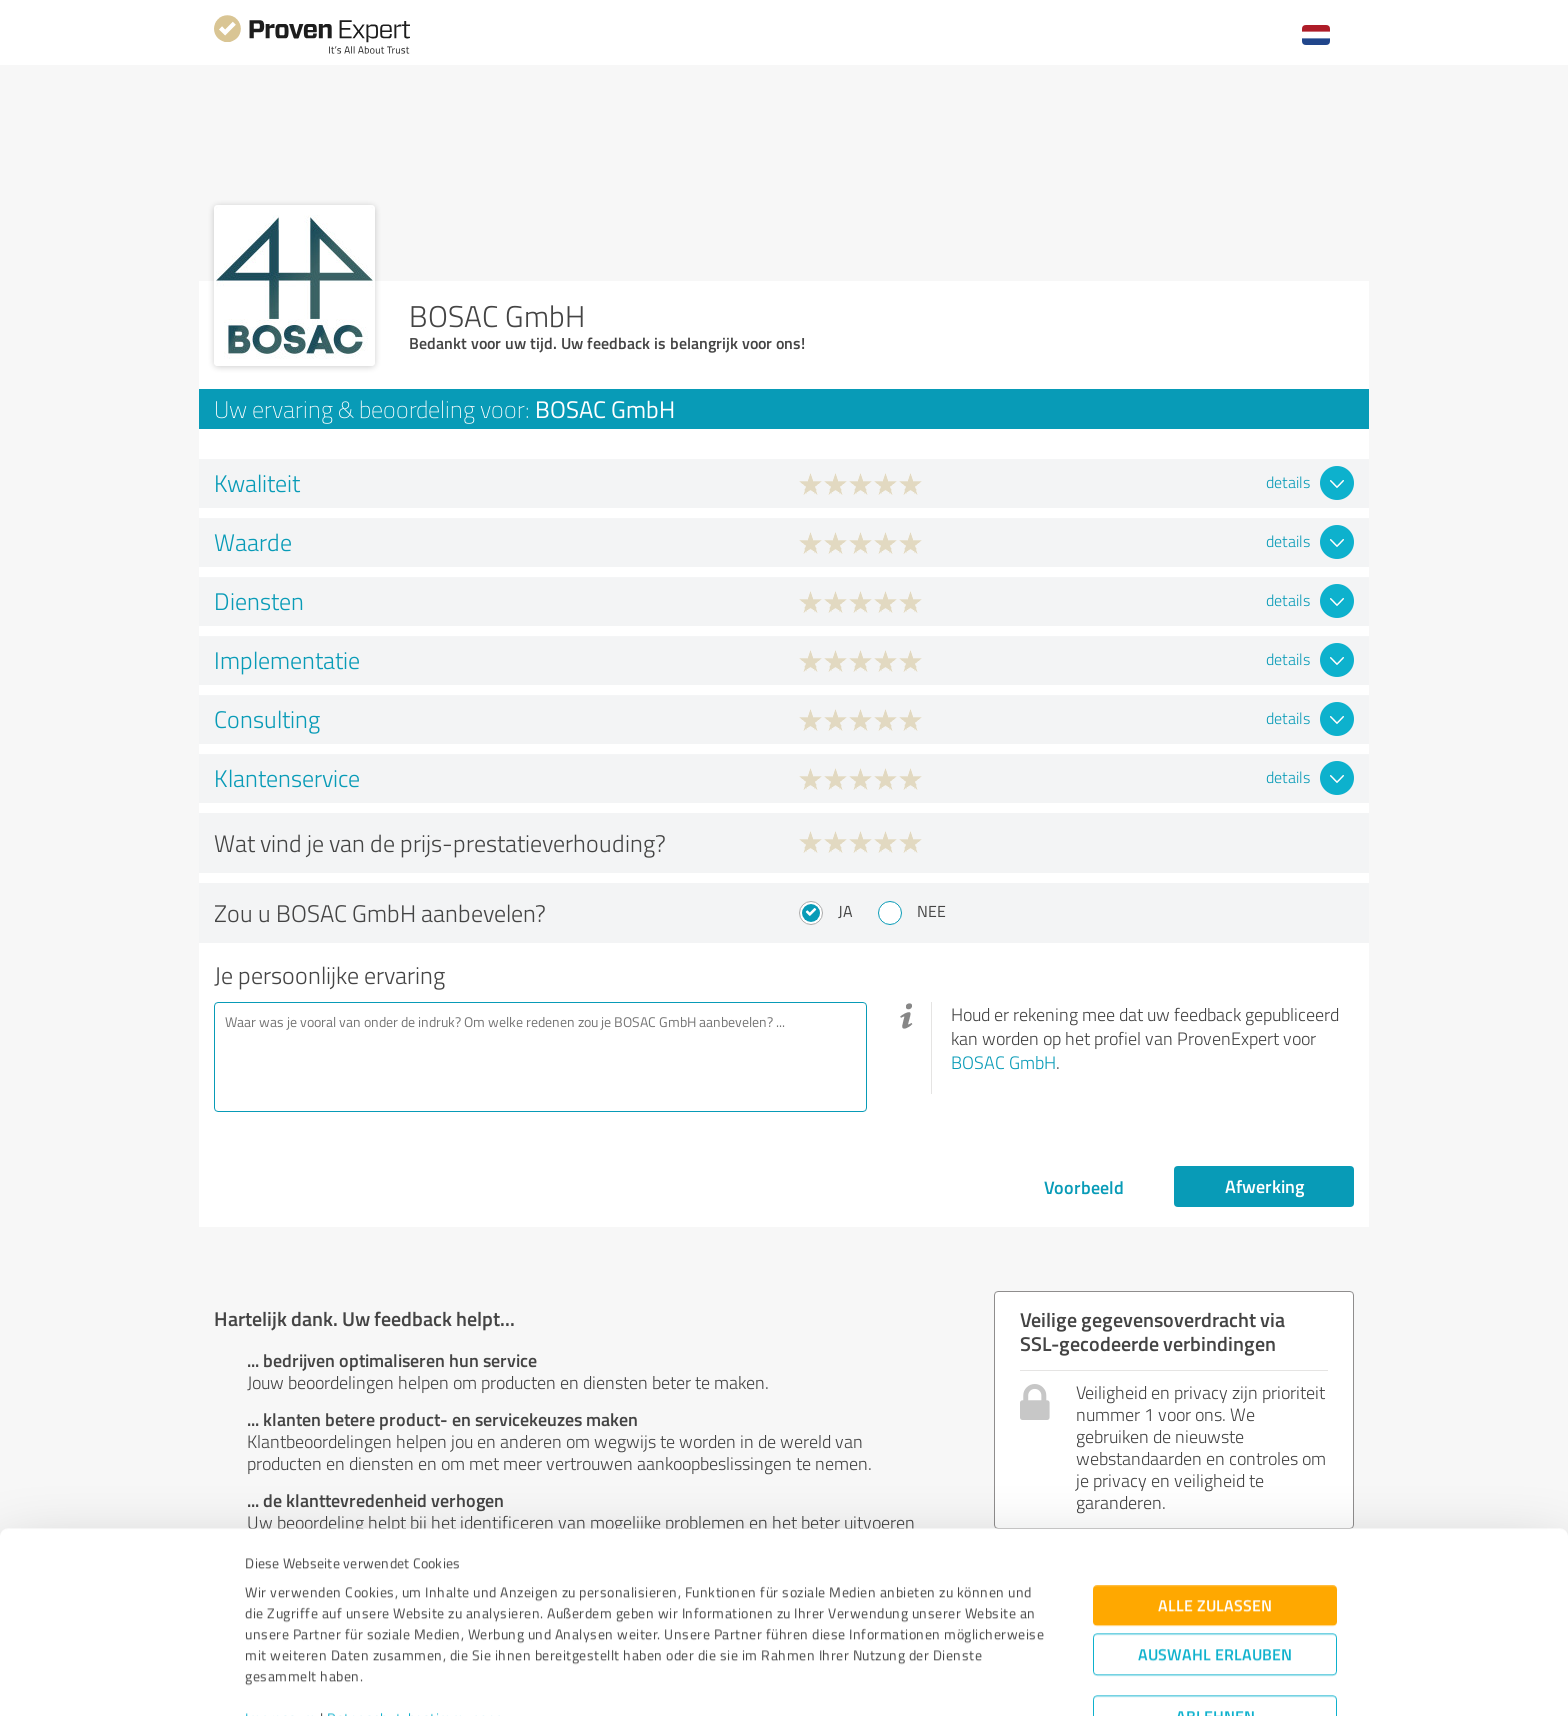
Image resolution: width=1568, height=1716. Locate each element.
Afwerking (1264, 1186)
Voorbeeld (1084, 1187)
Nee (931, 911)
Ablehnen (1215, 1620)
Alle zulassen (1215, 1509)
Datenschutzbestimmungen (415, 1622)
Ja (845, 911)
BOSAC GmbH (1003, 1062)
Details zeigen (924, 1678)
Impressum (281, 1622)
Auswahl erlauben (1215, 1558)
